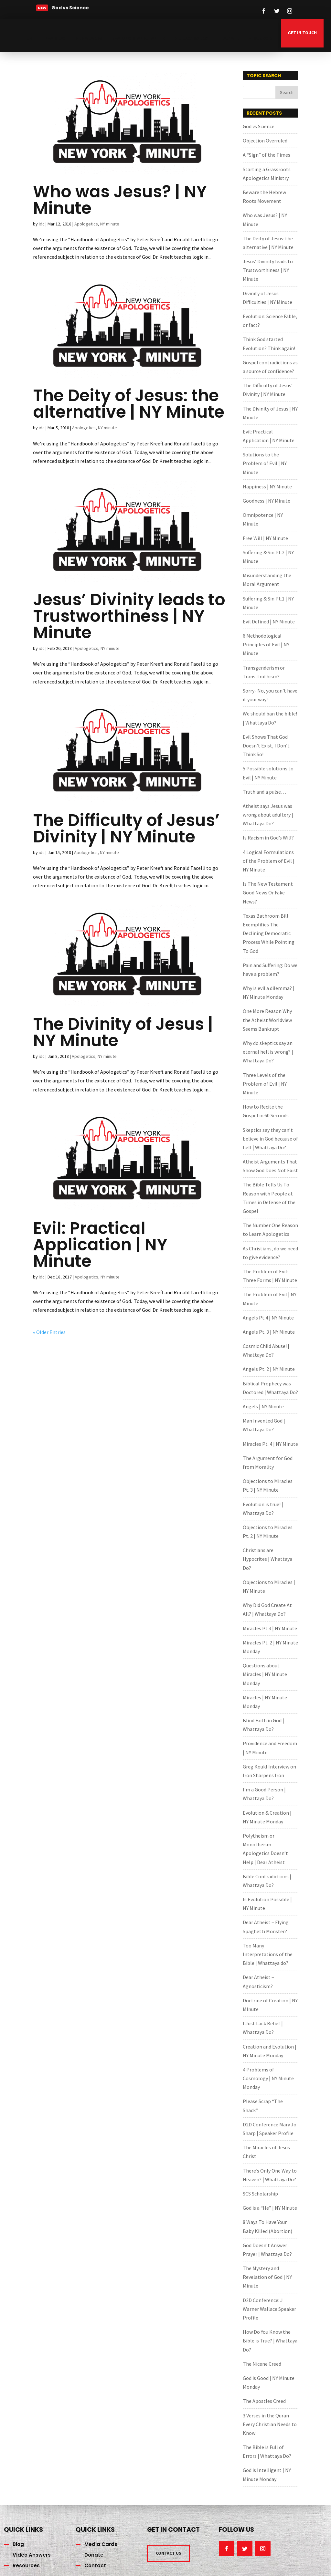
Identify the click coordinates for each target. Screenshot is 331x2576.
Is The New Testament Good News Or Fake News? (268, 892)
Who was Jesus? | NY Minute (120, 200)
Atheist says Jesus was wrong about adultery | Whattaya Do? (268, 815)
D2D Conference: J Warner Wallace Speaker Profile (269, 2309)
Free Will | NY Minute (265, 538)
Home (29, 38)
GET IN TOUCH (302, 33)
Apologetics (86, 224)
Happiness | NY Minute (267, 486)
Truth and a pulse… (264, 791)
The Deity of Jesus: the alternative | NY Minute (128, 403)
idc (42, 224)
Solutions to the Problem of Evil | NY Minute (265, 463)
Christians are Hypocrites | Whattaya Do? (267, 1559)
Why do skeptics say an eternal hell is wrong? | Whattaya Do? (268, 1052)
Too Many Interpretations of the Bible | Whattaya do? (268, 1954)
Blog (18, 2544)
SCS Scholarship (260, 2193)
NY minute (109, 224)
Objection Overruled (265, 140)
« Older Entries (49, 1332)
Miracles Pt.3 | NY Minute (270, 1628)
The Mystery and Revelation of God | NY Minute (267, 2277)
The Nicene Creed (262, 2364)
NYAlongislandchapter (138, 38)
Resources (260, 38)
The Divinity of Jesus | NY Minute (123, 1032)
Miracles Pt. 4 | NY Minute (270, 1444)
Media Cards (88, 38)
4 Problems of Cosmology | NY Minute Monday (268, 2078)
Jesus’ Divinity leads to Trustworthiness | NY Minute (129, 616)
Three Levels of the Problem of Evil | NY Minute (265, 1084)
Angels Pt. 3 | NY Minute (269, 1332)
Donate (230, 38)
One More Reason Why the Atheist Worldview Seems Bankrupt (267, 1020)
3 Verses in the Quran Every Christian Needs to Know (270, 2424)
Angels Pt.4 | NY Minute (268, 1317)
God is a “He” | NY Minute (270, 2208)
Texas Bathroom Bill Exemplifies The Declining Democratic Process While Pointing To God (268, 933)
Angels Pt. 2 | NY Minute (269, 1369)
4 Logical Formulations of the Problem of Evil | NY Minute (268, 861)
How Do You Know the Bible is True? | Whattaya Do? (270, 2340)
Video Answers (191, 38)
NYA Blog (55, 38)
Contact (95, 2565)
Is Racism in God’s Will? (268, 837)
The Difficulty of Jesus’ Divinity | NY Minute (126, 828)
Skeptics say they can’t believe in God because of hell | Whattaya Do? (270, 1139)
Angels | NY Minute (263, 1406)
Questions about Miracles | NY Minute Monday (265, 1674)
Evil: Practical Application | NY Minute (100, 1244)
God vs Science (258, 126)
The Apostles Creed (264, 2401)
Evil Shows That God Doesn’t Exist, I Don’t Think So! (266, 745)
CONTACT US (168, 2553)
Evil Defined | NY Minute (269, 621)
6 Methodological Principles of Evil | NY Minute (266, 644)
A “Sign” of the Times (266, 154)
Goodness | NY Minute (266, 500)
